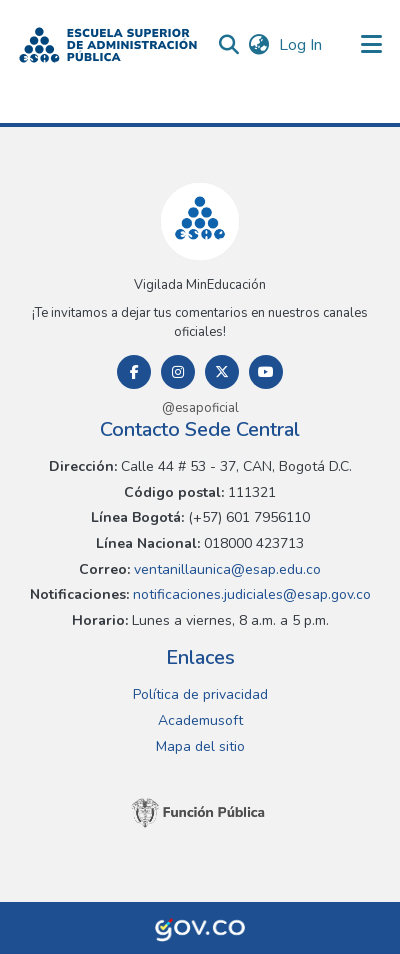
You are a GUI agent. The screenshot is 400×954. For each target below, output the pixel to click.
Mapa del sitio (200, 746)
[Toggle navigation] (372, 45)
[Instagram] (178, 372)
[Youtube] (266, 372)
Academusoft (200, 720)
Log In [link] (301, 45)
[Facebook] (134, 372)
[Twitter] (222, 372)
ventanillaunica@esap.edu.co (225, 569)
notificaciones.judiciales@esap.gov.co (250, 594)
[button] (108, 45)
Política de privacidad (200, 694)
